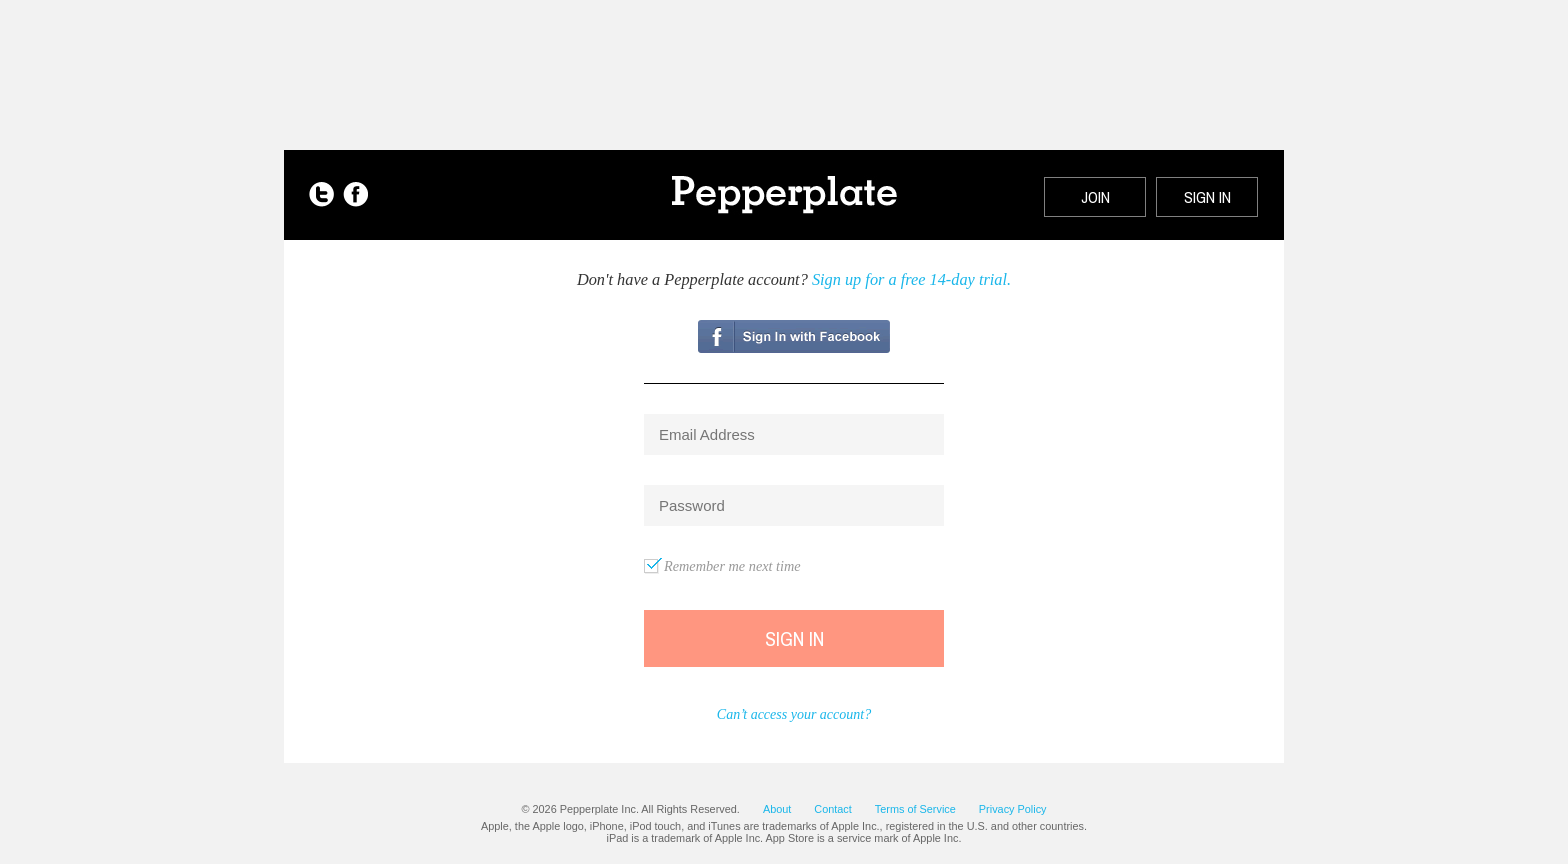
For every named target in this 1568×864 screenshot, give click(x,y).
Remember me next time (732, 566)
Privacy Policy (1013, 809)
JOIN (1095, 197)
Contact (832, 809)
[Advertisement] (784, 65)
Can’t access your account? (794, 714)
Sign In (794, 638)
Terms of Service (915, 809)
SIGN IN (1207, 197)
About (777, 809)
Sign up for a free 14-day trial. (911, 279)
